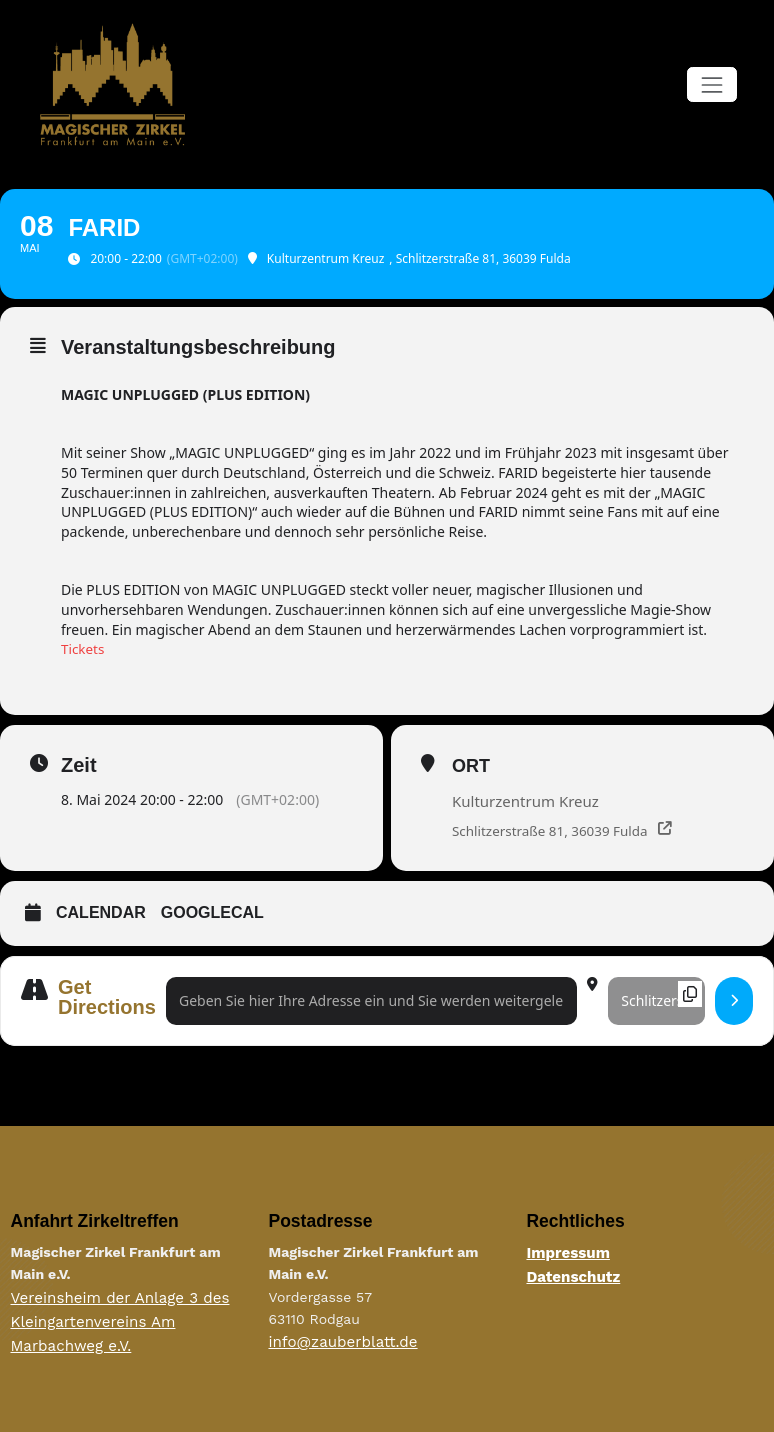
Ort (471, 765)
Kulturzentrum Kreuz (525, 800)
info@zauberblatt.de (337, 1341)
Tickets (83, 647)
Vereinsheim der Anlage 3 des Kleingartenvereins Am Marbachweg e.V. (112, 1319)
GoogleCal (212, 913)
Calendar (101, 913)
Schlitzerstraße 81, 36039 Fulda (554, 830)
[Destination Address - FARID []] (656, 1001)
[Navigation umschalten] (711, 84)
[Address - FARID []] (371, 1001)
